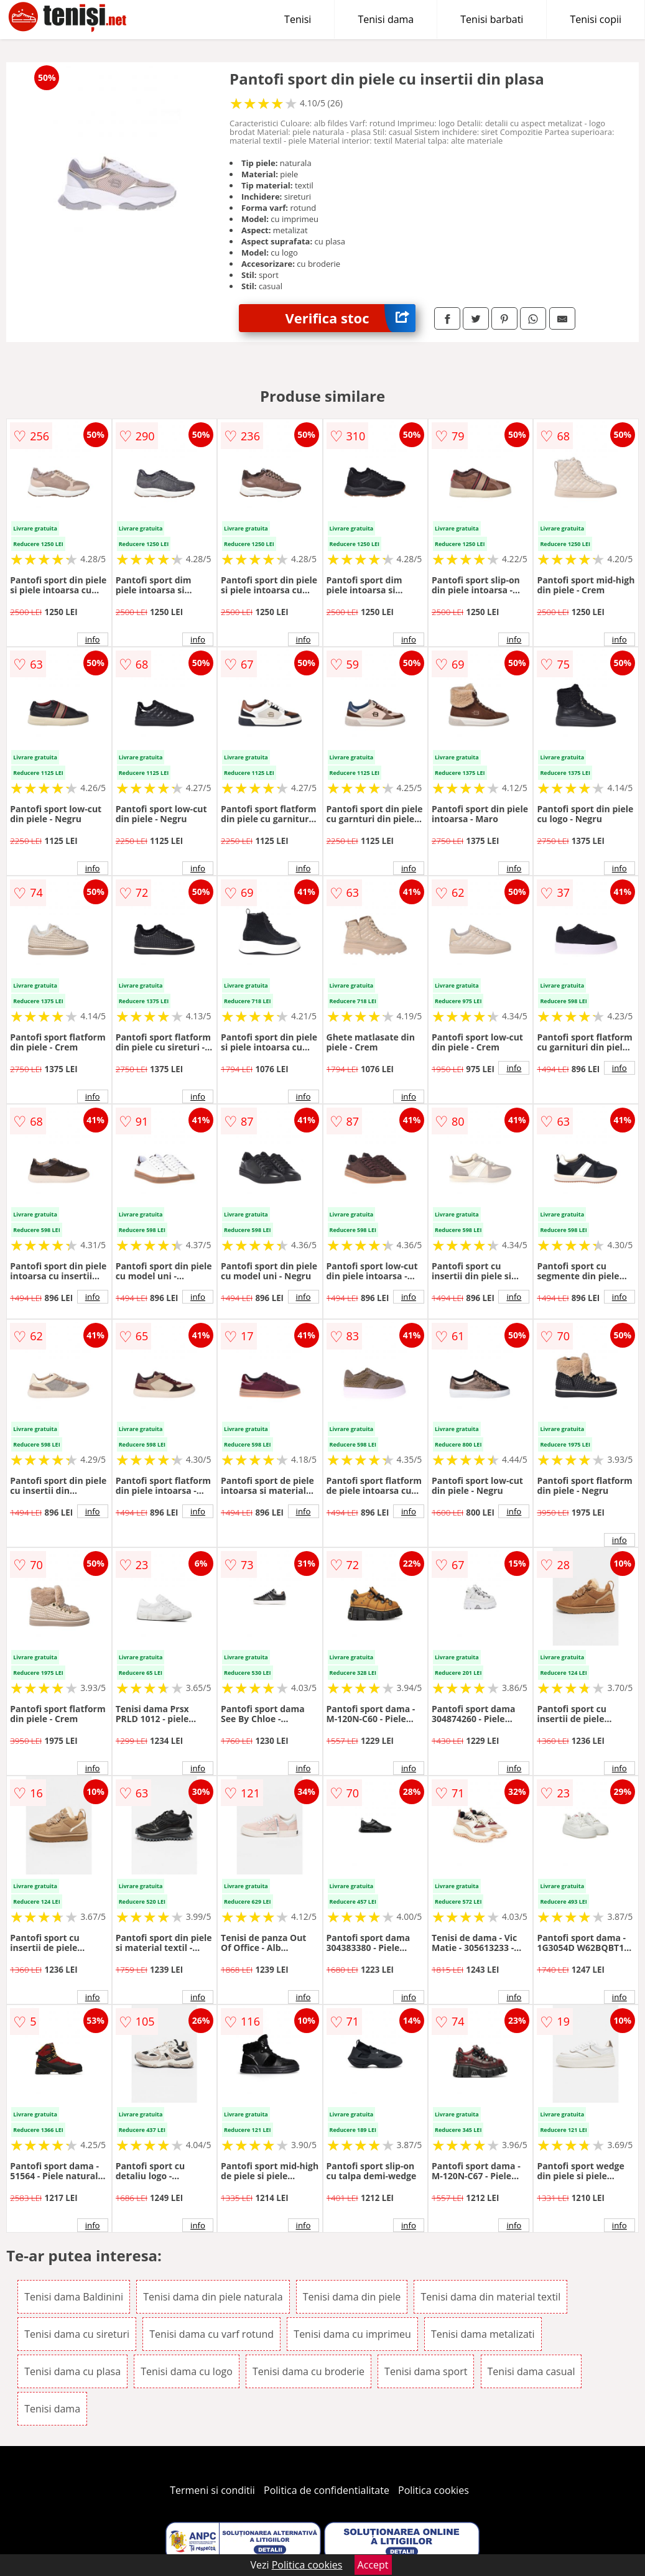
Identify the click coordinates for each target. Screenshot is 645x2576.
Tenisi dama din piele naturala (212, 2297)
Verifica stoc (350, 318)
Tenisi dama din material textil (490, 2297)
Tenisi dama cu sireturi (76, 2334)
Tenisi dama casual (531, 2371)
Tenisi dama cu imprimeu (352, 2334)
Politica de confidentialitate (326, 2490)
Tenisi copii (595, 19)
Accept (373, 2565)
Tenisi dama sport (425, 2371)
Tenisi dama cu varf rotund (211, 2334)
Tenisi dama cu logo (187, 2371)
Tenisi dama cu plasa (72, 2371)
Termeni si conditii (212, 2490)
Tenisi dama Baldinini (73, 2297)
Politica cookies (433, 2490)
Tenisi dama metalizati (483, 2334)
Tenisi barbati (491, 19)
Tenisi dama (386, 19)
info (92, 639)
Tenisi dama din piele (352, 2297)
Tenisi (297, 19)
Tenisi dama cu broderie (308, 2371)
